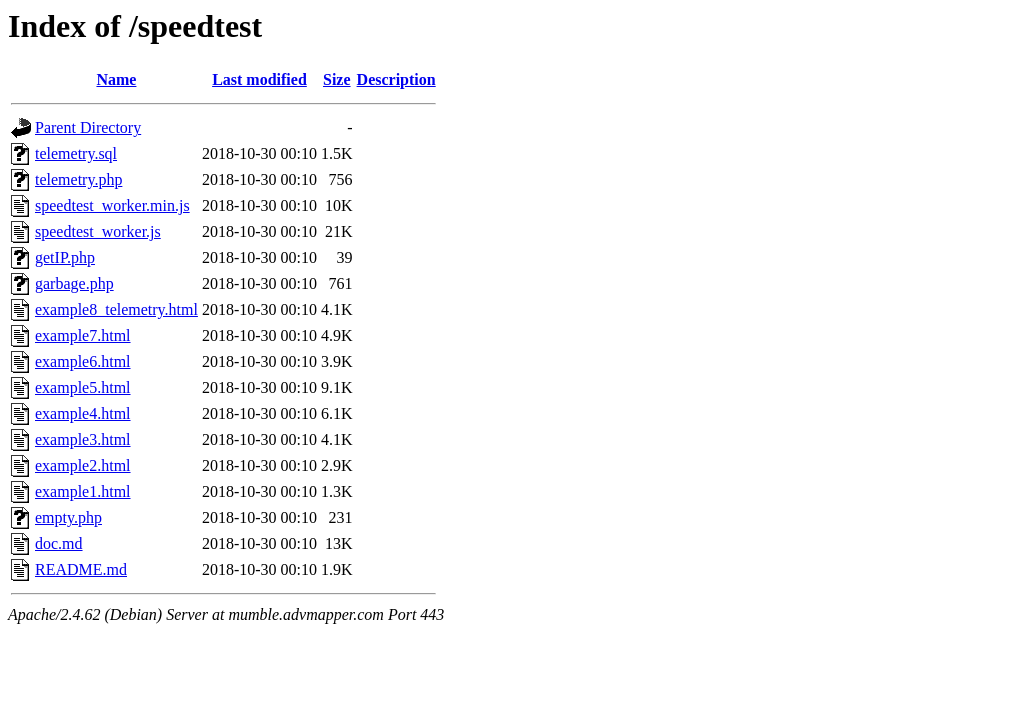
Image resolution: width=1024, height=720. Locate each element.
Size (337, 79)
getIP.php (65, 257)
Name (116, 79)
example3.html (83, 439)
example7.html (83, 335)
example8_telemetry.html (116, 309)
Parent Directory (88, 127)
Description (396, 79)
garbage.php (74, 283)
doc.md (59, 543)
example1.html (83, 491)
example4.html (83, 413)
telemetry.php (78, 179)
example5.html (83, 387)
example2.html (83, 465)
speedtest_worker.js (98, 231)
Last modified (259, 79)
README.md (81, 569)
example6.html (83, 361)
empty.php (68, 517)
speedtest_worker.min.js (112, 205)
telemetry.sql (76, 153)
